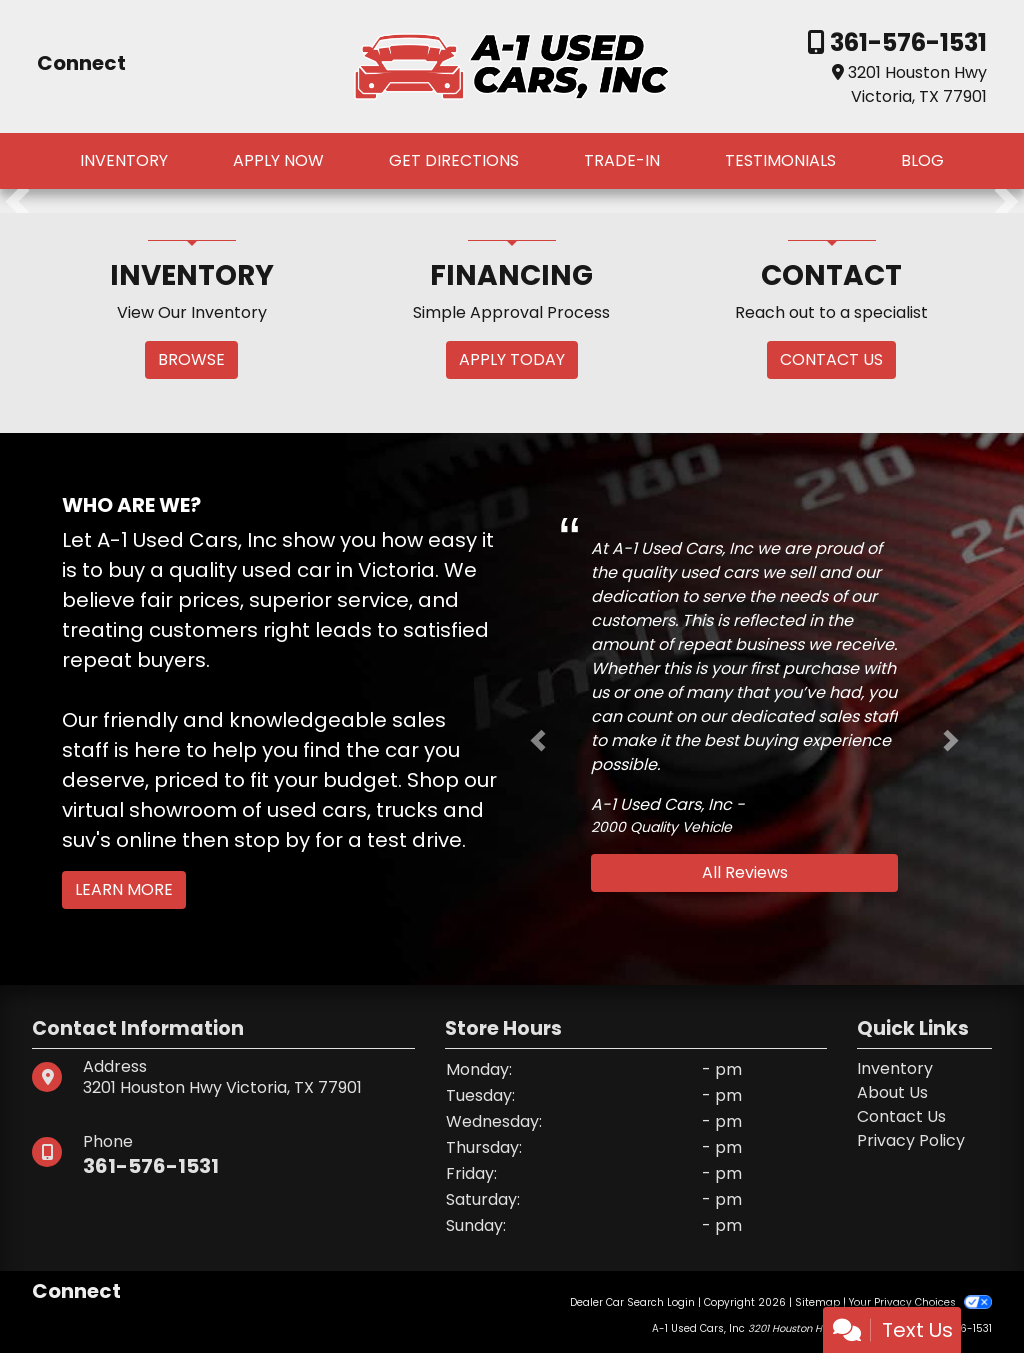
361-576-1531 (906, 42)
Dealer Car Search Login (632, 1302)
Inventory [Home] (895, 1068)
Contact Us (901, 1116)
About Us (892, 1092)
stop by (272, 840)
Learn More (124, 889)
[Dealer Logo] (512, 65)
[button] (17, 201)
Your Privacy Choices (920, 1302)
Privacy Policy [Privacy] (911, 1140)
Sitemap (817, 1302)
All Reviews (745, 872)
